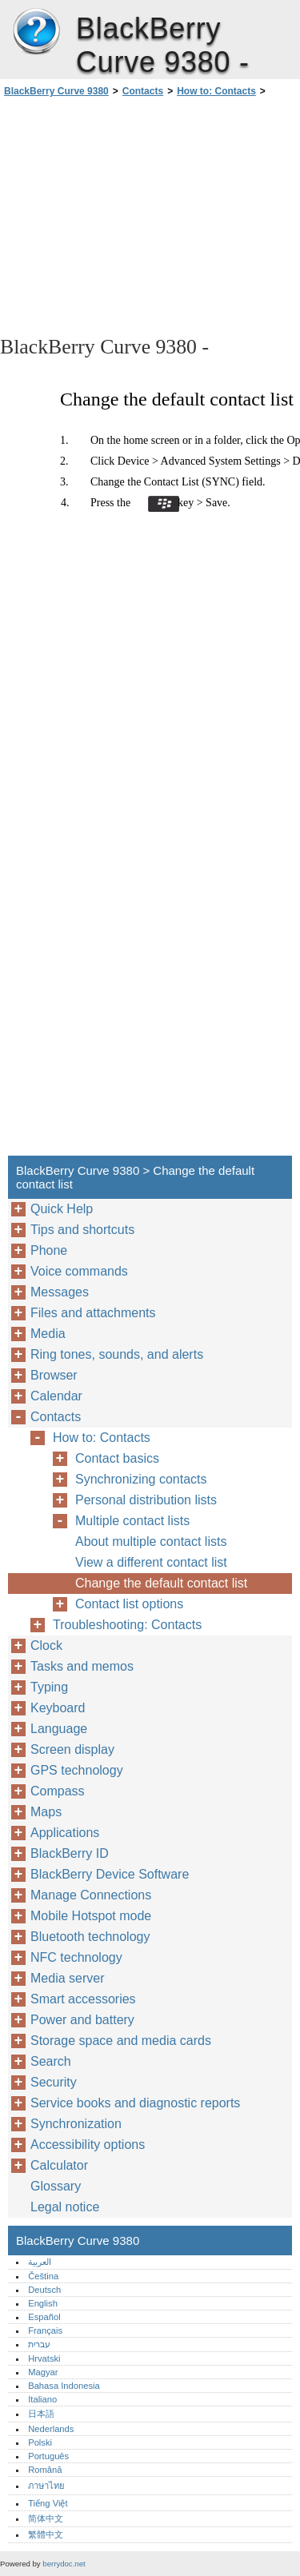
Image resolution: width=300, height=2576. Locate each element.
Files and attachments (93, 1313)
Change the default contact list (161, 1583)
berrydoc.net (63, 2563)
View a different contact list (151, 1562)
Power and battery (82, 2020)
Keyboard (58, 1708)
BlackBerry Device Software (109, 1874)
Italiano (42, 2399)
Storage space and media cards (120, 2040)
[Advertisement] (150, 215)
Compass (57, 1791)
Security (53, 2082)
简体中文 (45, 2518)
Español (44, 2317)
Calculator (59, 2165)
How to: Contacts (216, 91)
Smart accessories (83, 1999)
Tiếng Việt (47, 2503)
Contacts (142, 91)
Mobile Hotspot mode (90, 1916)
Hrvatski (44, 2358)
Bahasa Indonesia (64, 2385)
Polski (40, 2442)
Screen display (72, 1749)
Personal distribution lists (146, 1500)
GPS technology (76, 1770)
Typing (49, 1687)
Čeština (43, 2276)
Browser (54, 1375)
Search (50, 2061)
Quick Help (61, 1209)
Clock (46, 1645)
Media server (67, 1978)
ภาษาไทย (46, 2485)
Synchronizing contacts (141, 1479)
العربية (39, 2261)
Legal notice (64, 2207)
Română (45, 2469)
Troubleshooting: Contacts (127, 1624)
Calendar (56, 1396)
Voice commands (79, 1271)
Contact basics (117, 1458)
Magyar (43, 2372)
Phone (48, 1250)
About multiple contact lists (150, 1541)
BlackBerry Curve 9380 (36, 32)
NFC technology (76, 1957)
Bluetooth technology (90, 1936)
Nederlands (51, 2429)
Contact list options (129, 1604)
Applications (64, 1832)
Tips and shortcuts (82, 1229)
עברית (39, 2344)
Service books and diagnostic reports (135, 2103)
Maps (46, 1812)
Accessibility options (87, 2144)
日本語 (41, 2413)
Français (45, 2330)
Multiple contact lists (132, 1521)
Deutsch (44, 2289)
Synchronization (76, 2124)
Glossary (55, 2186)
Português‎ (48, 2456)
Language (58, 1728)
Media (48, 1333)
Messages (59, 1292)
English (43, 2303)
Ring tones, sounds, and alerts (116, 1354)
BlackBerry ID (69, 1853)
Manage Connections (90, 1895)
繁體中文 (45, 2534)
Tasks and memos (82, 1666)
